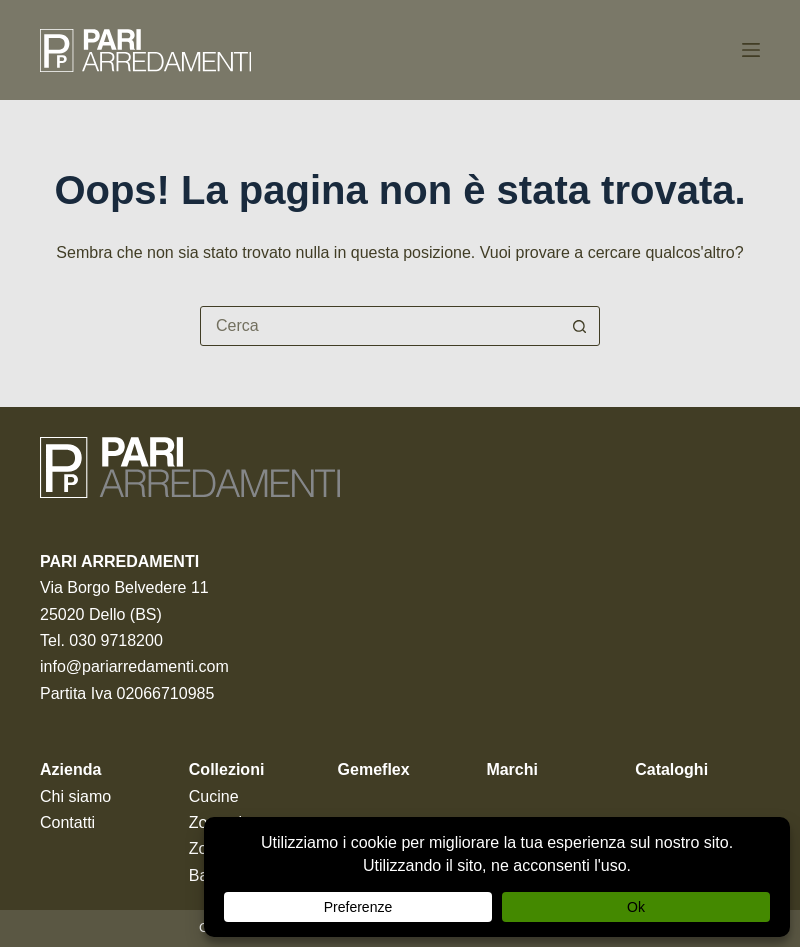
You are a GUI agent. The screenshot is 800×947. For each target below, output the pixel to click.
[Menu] (751, 50)
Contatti (67, 822)
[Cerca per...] (380, 326)
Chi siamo (75, 796)
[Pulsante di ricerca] (579, 326)
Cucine (214, 796)
